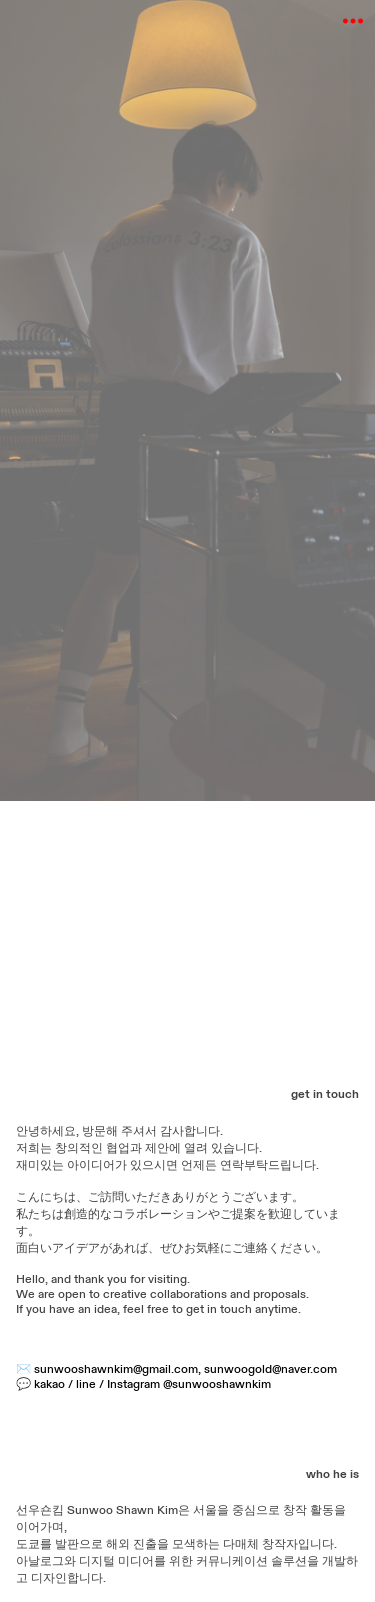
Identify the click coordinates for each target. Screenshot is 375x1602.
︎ (353, 21)
